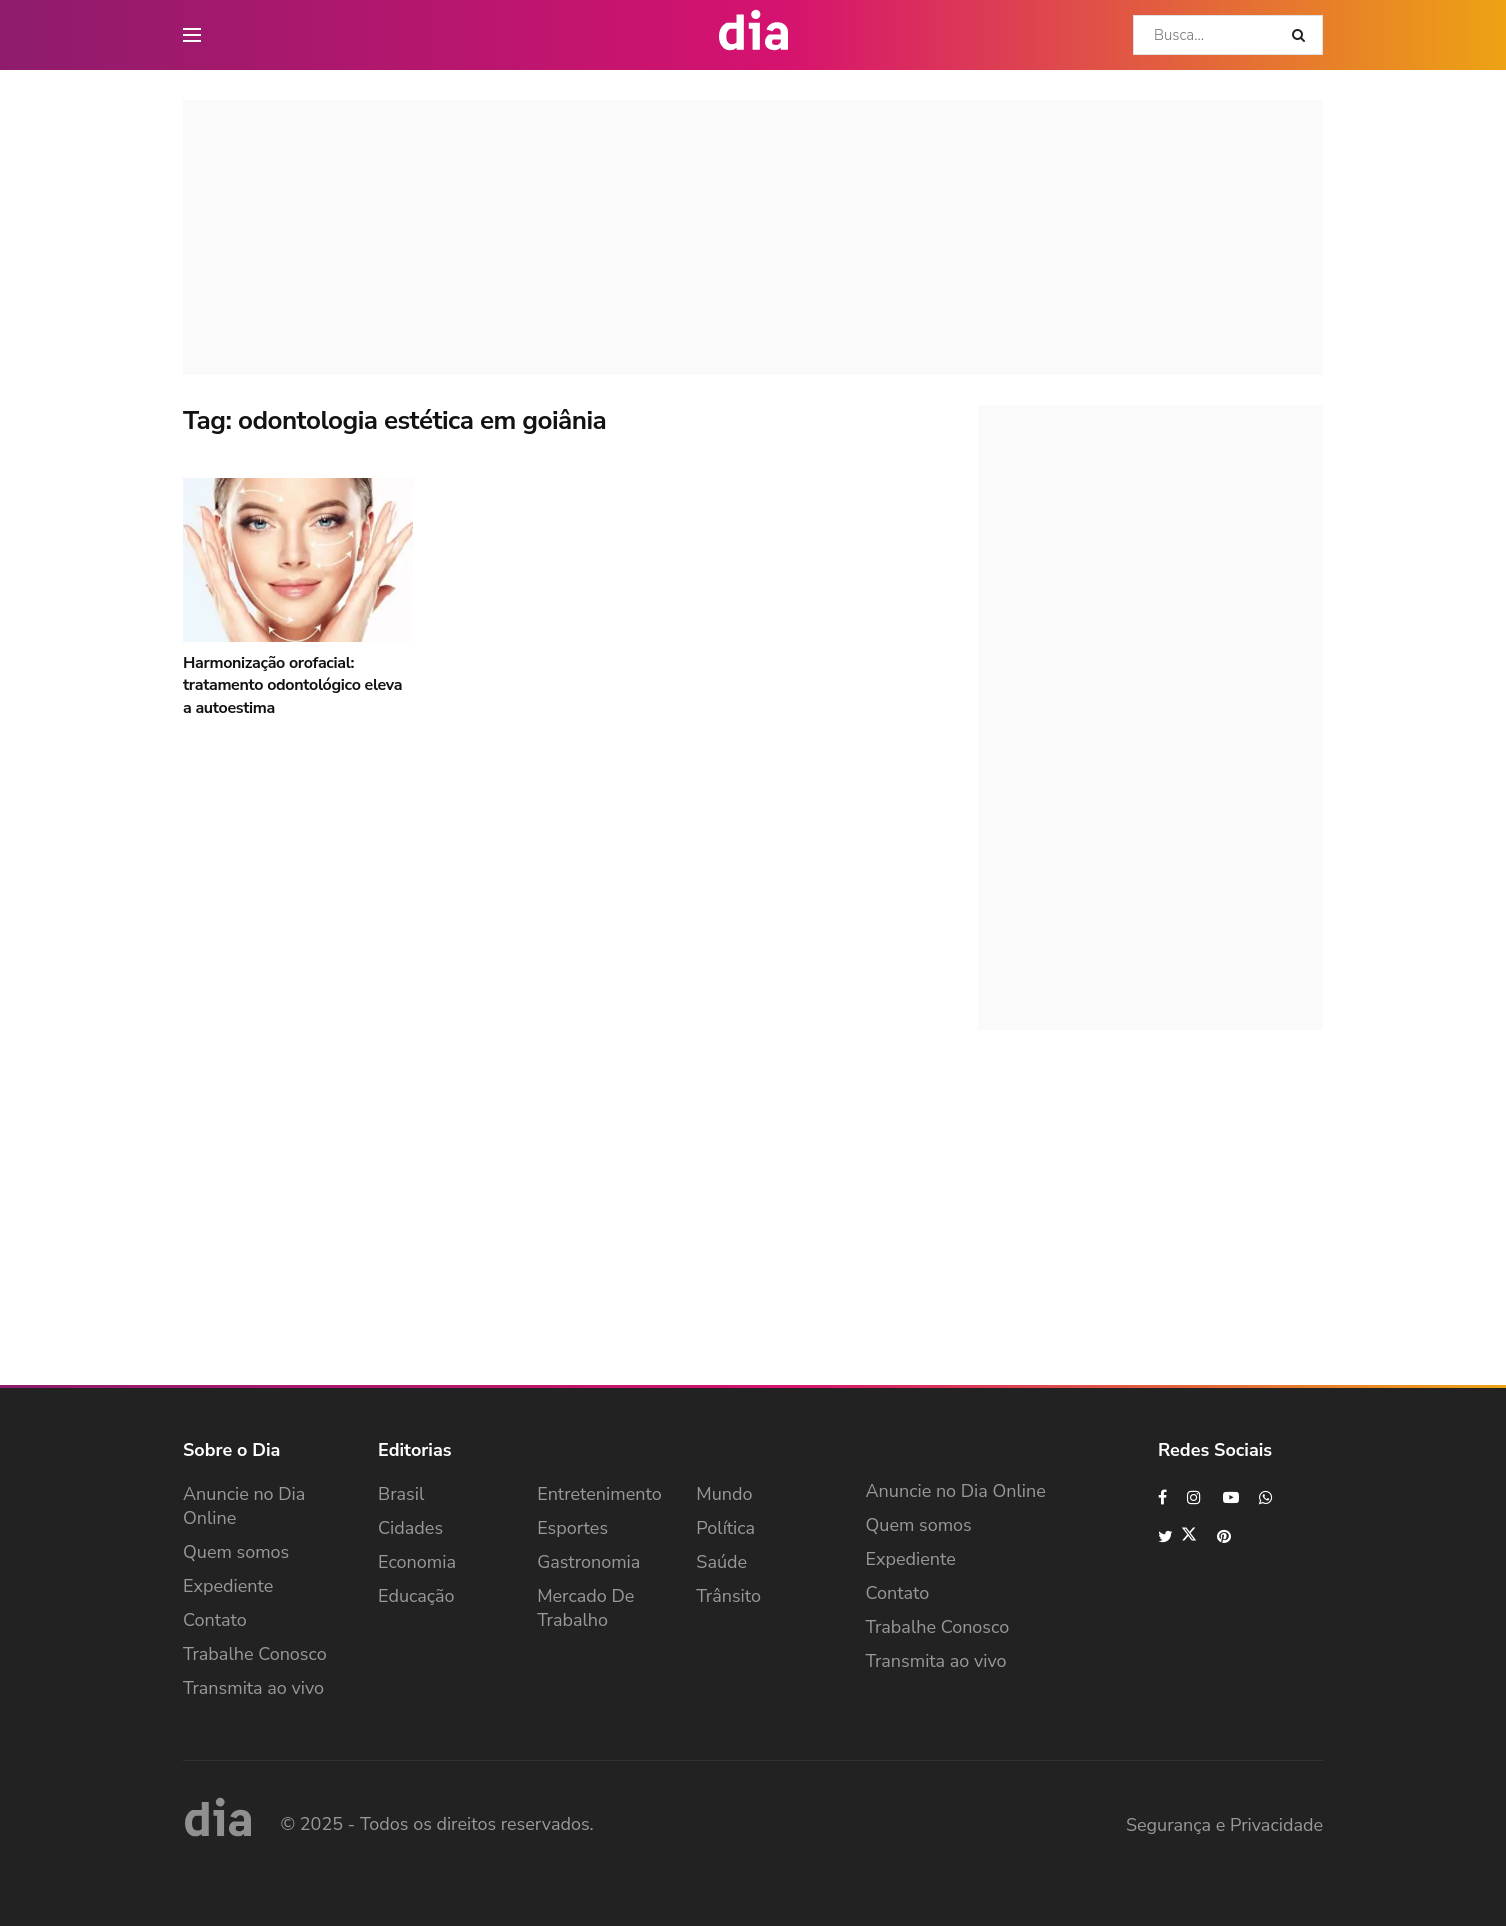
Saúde (721, 1562)
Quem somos (236, 1552)
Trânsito (728, 1596)
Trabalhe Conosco (255, 1654)
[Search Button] (1302, 35)
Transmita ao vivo (253, 1688)
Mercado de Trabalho (585, 1608)
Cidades (410, 1528)
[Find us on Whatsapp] (1267, 1497)
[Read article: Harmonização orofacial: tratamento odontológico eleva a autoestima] (298, 560)
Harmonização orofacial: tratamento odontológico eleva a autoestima (292, 685)
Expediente (228, 1586)
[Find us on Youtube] (1231, 1497)
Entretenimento (599, 1494)
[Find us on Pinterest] (1225, 1536)
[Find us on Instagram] (1195, 1497)
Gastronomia (588, 1562)
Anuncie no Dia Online (244, 1506)
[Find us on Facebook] (1162, 1497)
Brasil (401, 1494)
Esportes (572, 1528)
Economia (417, 1562)
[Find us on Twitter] (1177, 1536)
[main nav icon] (192, 35)
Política (725, 1528)
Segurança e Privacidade (1224, 1825)
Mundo (724, 1494)
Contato (215, 1620)
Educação (416, 1596)
